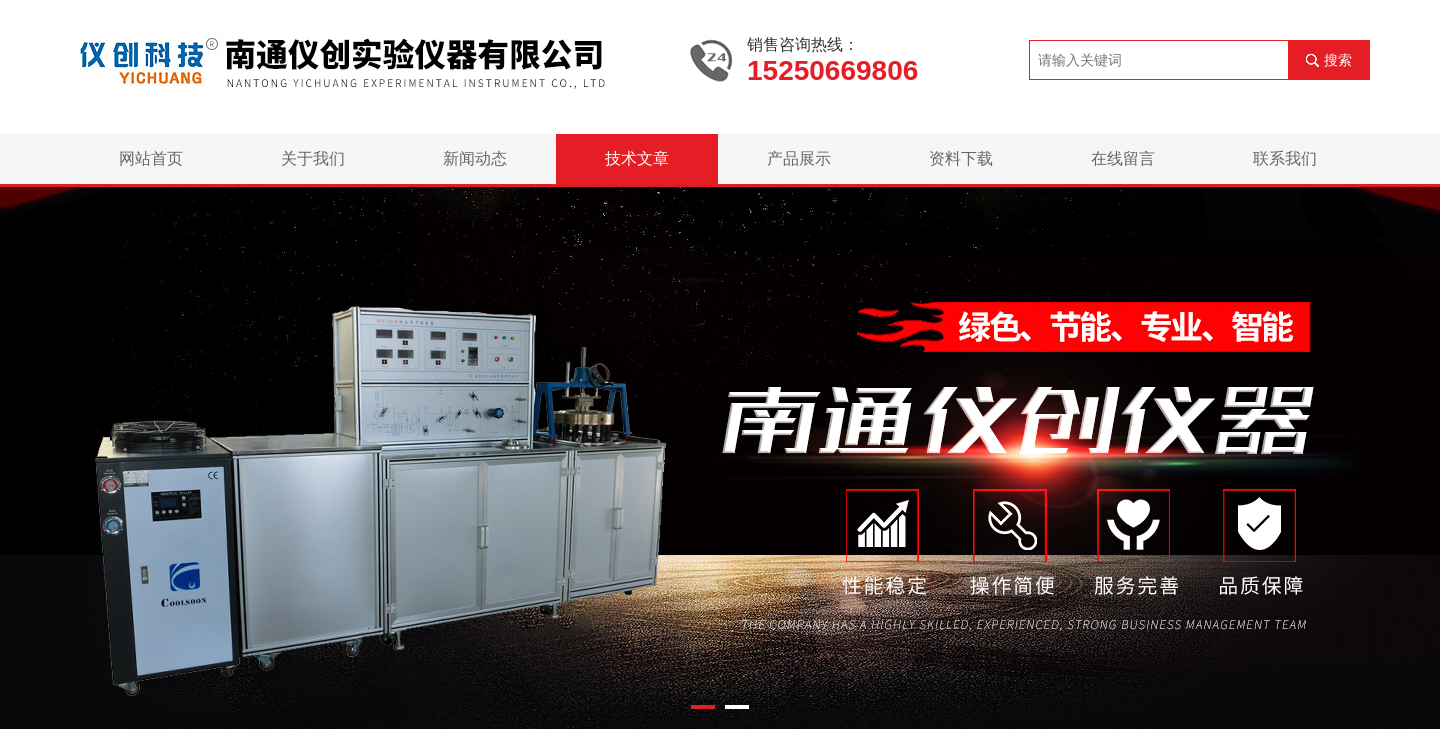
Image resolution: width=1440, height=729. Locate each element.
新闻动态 (475, 158)
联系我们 (1285, 158)
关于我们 (313, 158)
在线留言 (1123, 158)
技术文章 (637, 158)
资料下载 (961, 158)
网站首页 (151, 158)
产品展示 (799, 158)
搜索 (1338, 60)
